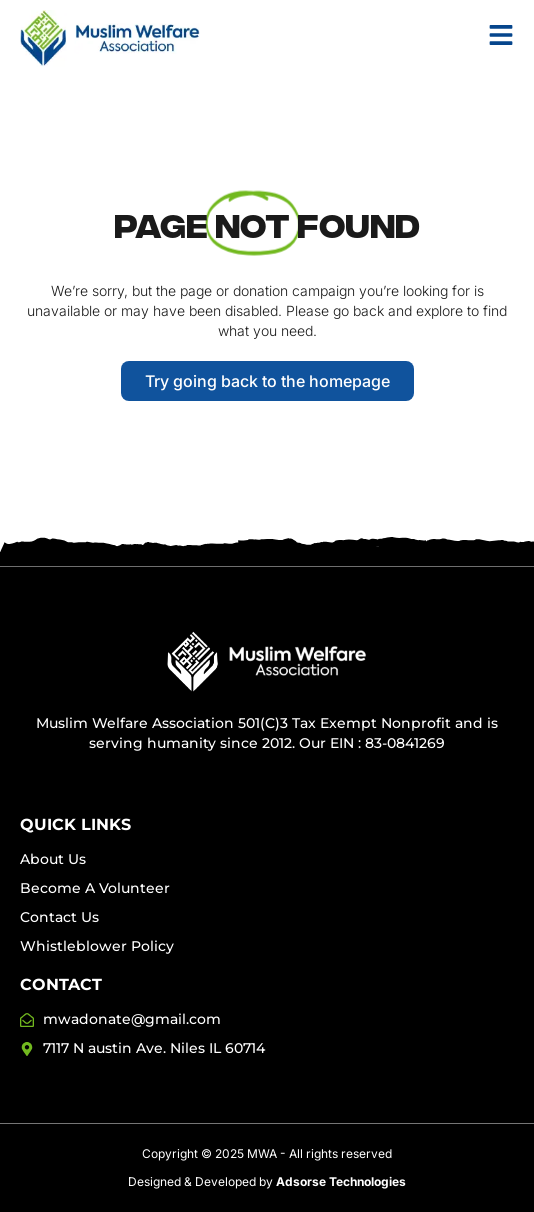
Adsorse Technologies (341, 1181)
